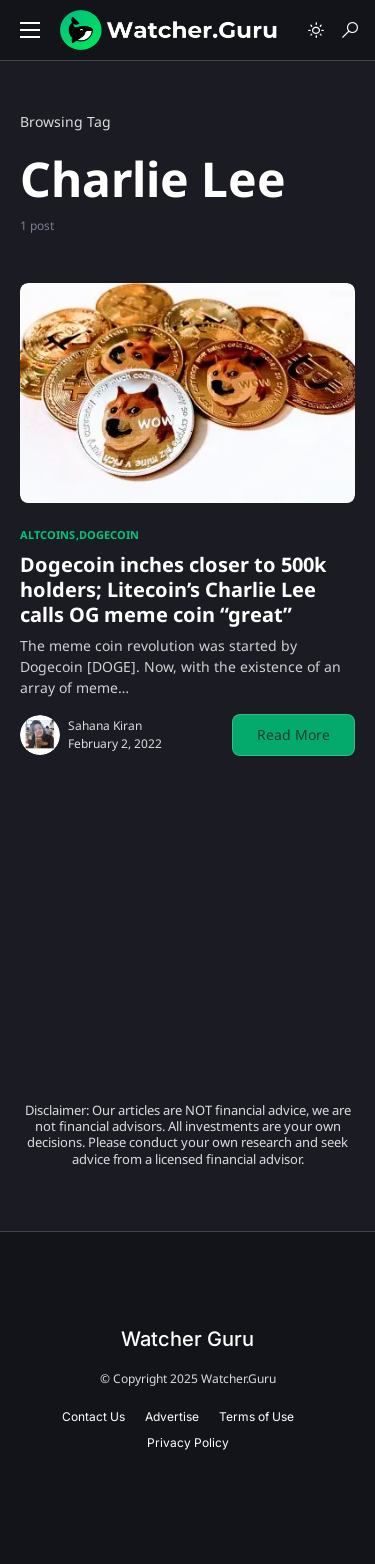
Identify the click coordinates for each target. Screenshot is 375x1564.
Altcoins (47, 534)
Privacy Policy (188, 1442)
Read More (293, 734)
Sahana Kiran (105, 725)
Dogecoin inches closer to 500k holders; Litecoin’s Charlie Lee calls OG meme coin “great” (173, 589)
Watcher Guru (187, 1339)
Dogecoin (109, 534)
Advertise (172, 1416)
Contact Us (93, 1416)
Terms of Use (256, 1416)
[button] (30, 30)
